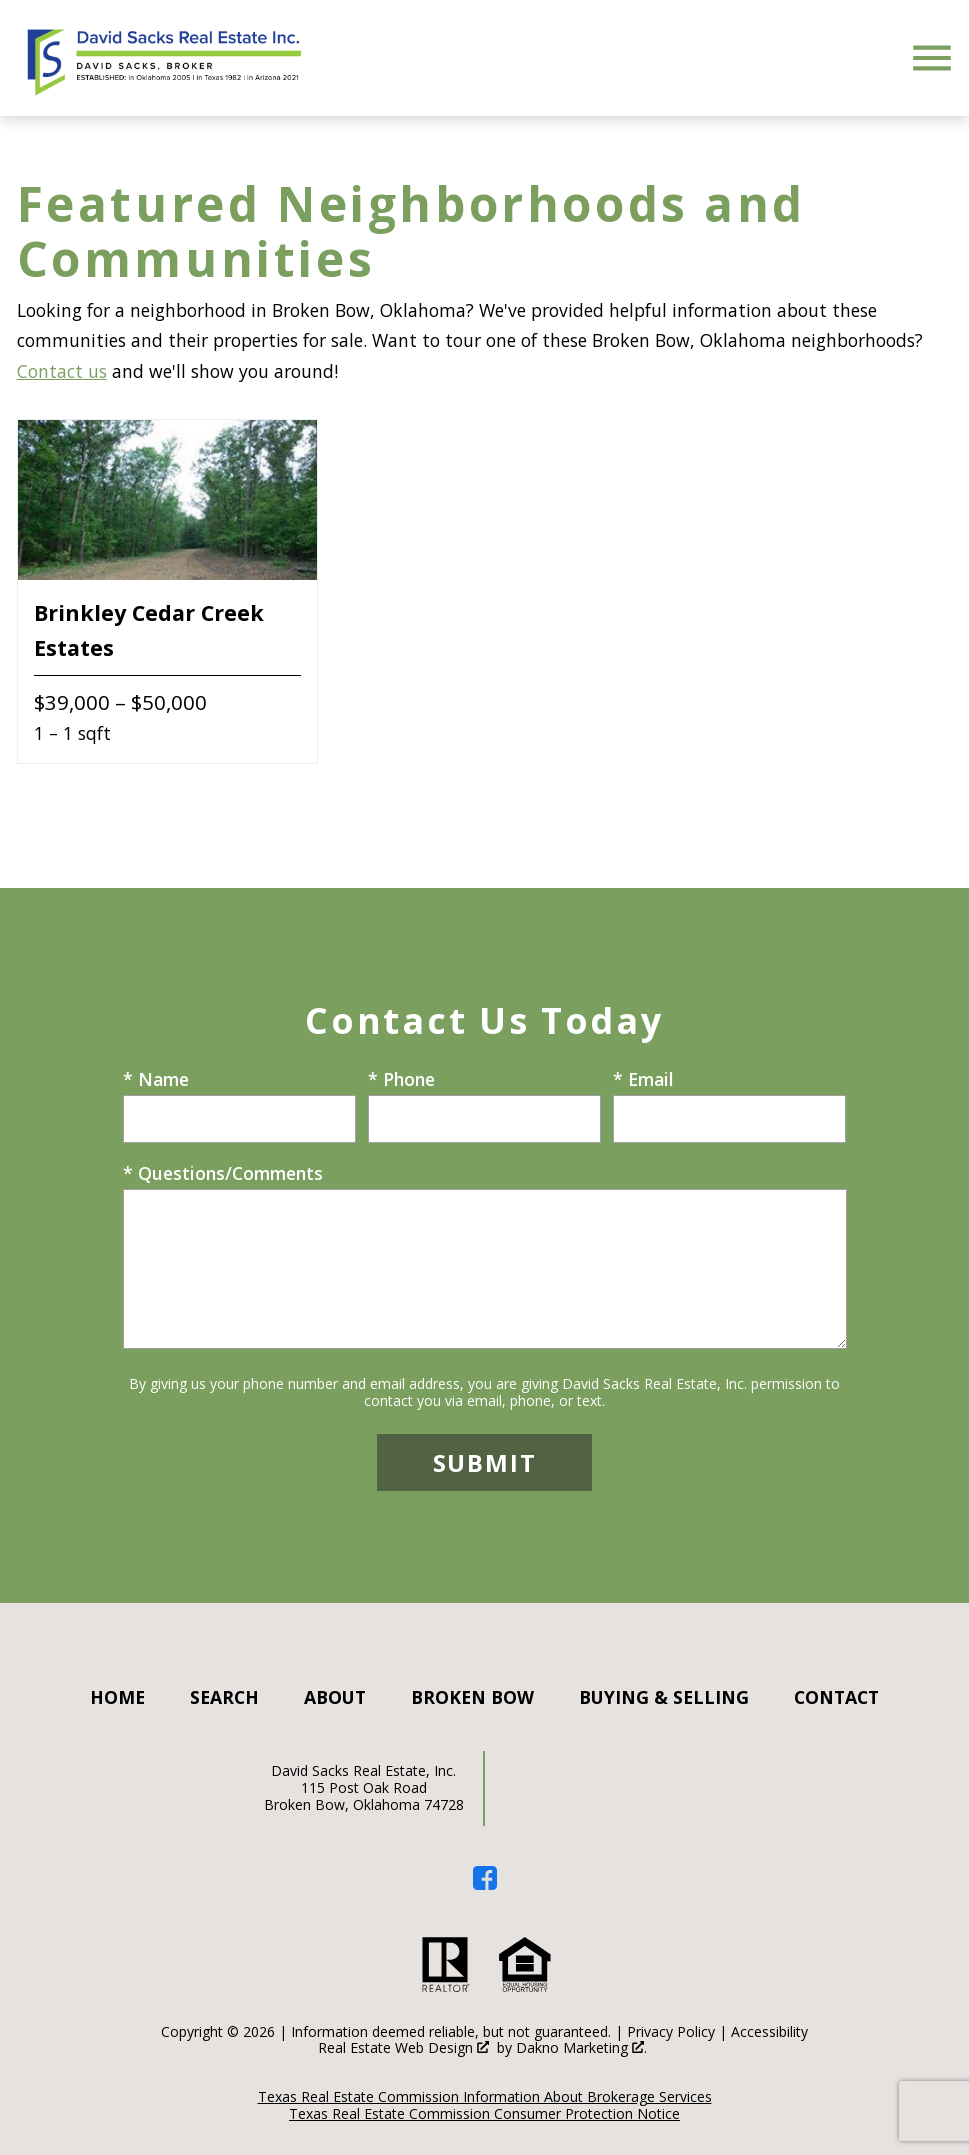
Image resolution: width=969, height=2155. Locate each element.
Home (117, 1697)
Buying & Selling (664, 1697)
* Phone (401, 1079)
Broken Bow (472, 1697)
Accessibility (769, 2031)
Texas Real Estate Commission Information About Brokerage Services (485, 2096)
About (335, 1697)
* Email (643, 1079)
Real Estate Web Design (403, 2048)
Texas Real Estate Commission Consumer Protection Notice (484, 2113)
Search (224, 1697)
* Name (156, 1079)
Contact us (62, 371)
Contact (836, 1697)
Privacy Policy (671, 2031)
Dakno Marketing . (581, 2048)
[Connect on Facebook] (485, 1883)
